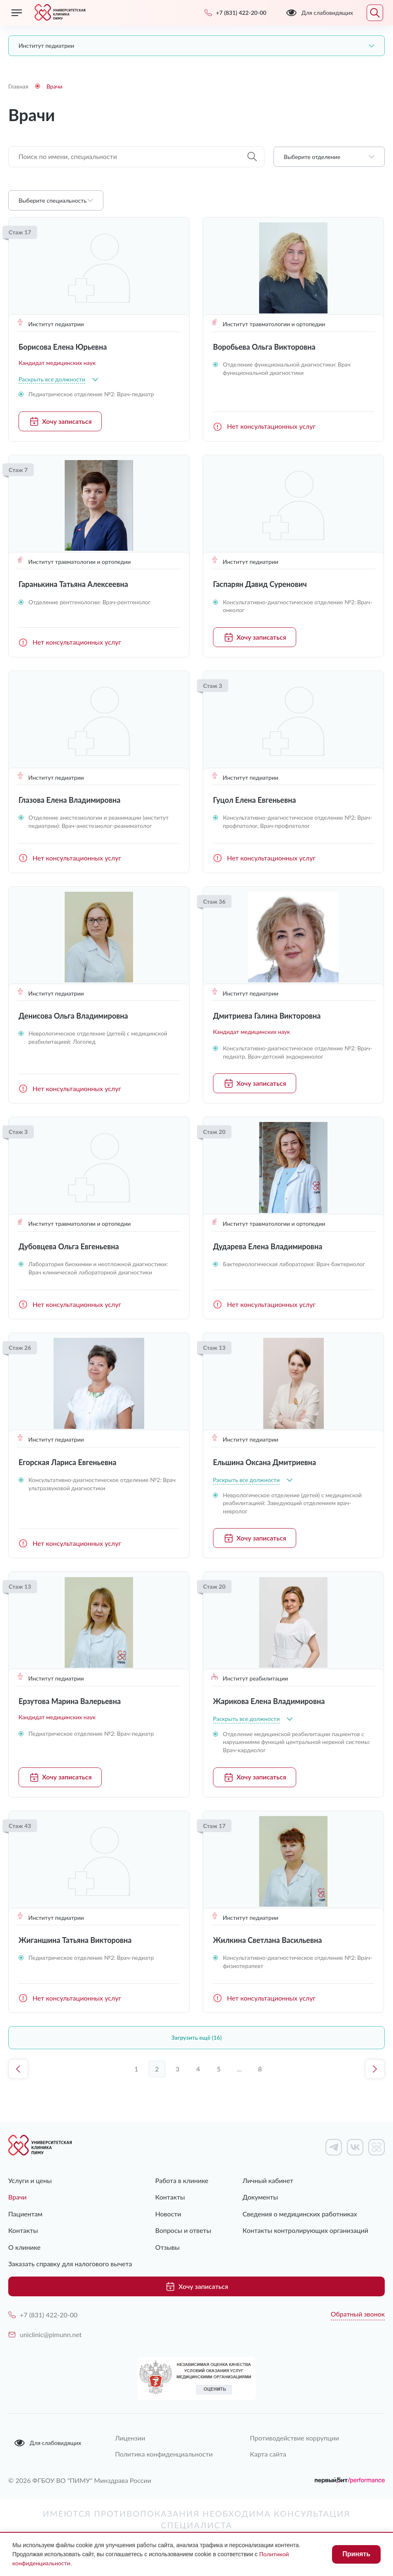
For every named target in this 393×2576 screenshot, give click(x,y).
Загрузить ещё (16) (196, 2037)
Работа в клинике (181, 2180)
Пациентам (25, 2214)
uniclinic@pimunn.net (45, 2334)
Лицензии (130, 2438)
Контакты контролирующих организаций (305, 2230)
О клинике (24, 2247)
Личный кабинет (268, 2180)
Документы (260, 2197)
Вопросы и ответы (183, 2230)
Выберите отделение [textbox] (312, 156)
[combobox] (196, 45)
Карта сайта (268, 2454)
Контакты (23, 2230)
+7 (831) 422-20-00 (42, 2315)
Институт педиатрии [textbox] (46, 45)
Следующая (375, 2069)
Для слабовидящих (47, 2443)
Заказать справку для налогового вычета (70, 2263)
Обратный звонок (358, 2314)
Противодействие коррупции (294, 2438)
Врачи (17, 2197)
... (239, 2069)
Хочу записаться (60, 421)
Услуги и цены (30, 2180)
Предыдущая (18, 2069)
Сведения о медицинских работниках (300, 2214)
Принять (356, 2553)
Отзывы (167, 2247)
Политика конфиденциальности (164, 2454)
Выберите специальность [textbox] (53, 200)
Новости (168, 2214)
